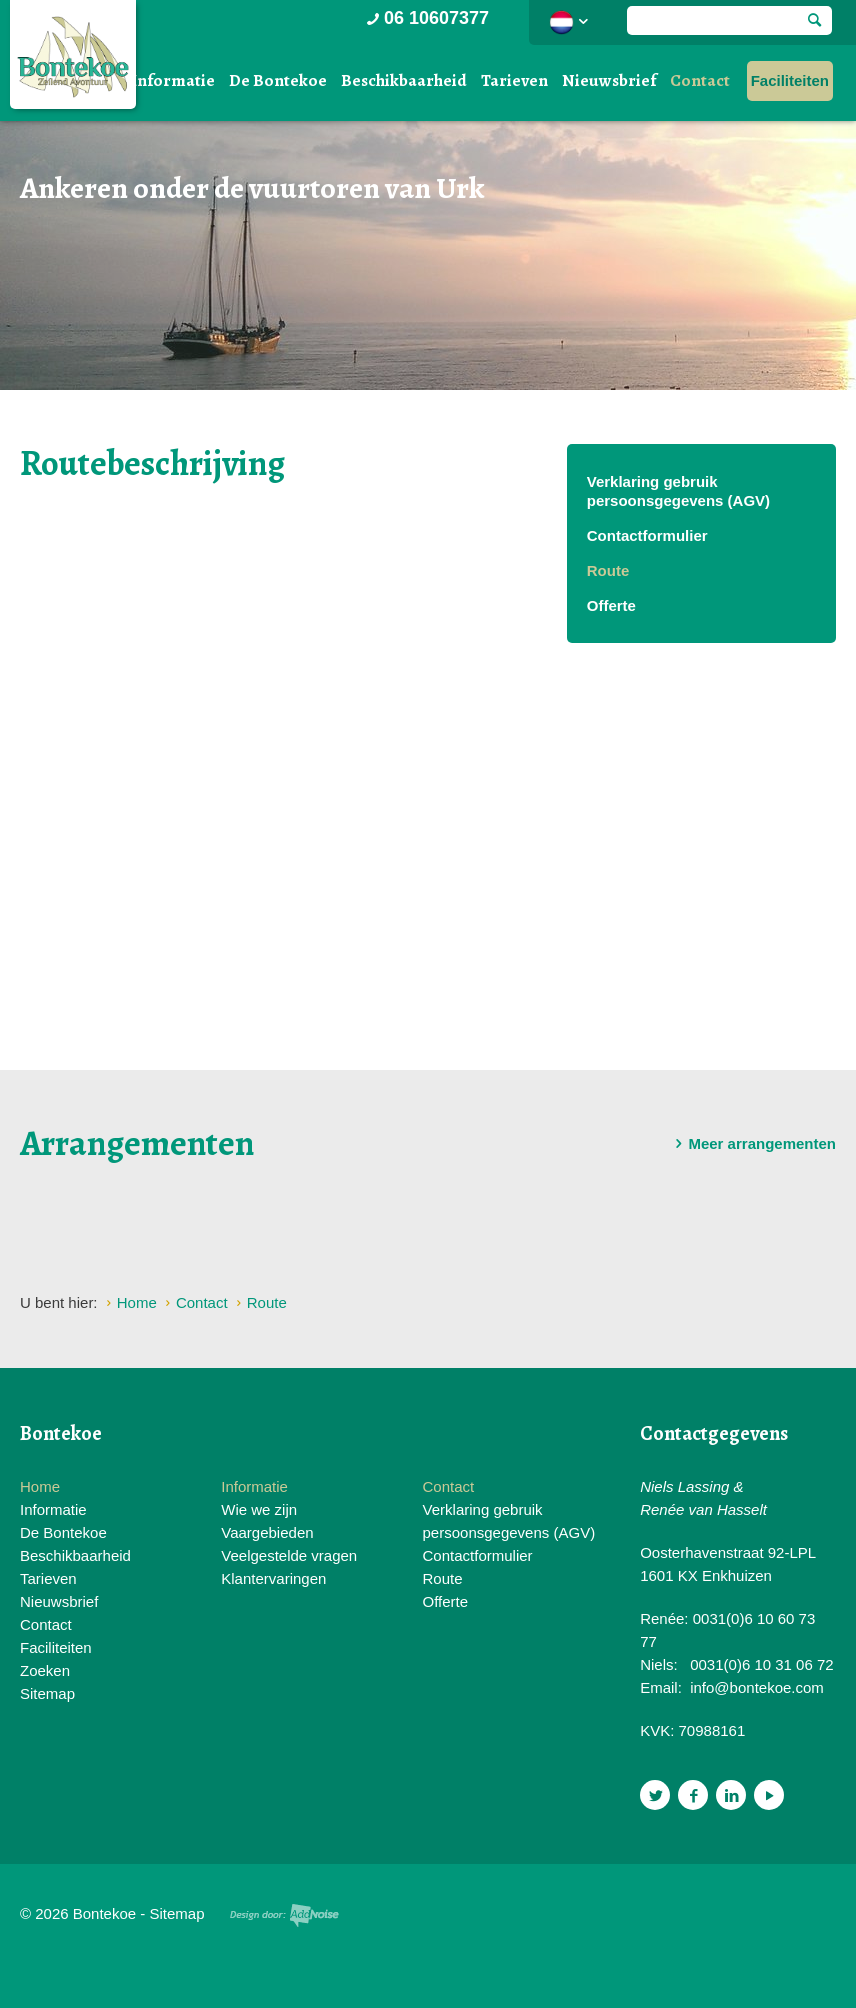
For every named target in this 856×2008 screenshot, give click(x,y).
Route (608, 570)
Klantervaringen (273, 1578)
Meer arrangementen (752, 1144)
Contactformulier (647, 535)
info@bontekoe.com (757, 1687)
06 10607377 (426, 18)
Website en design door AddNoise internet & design (284, 1915)
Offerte (611, 605)
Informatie (173, 80)
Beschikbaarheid (404, 80)
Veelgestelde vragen (289, 1555)
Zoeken (45, 1670)
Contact (700, 80)
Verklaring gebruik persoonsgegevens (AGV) (678, 491)
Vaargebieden (267, 1532)
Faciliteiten (790, 80)
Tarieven (514, 80)
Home (40, 1486)
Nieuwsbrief (609, 80)
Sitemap (47, 1693)
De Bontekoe (278, 80)
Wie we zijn (259, 1509)
